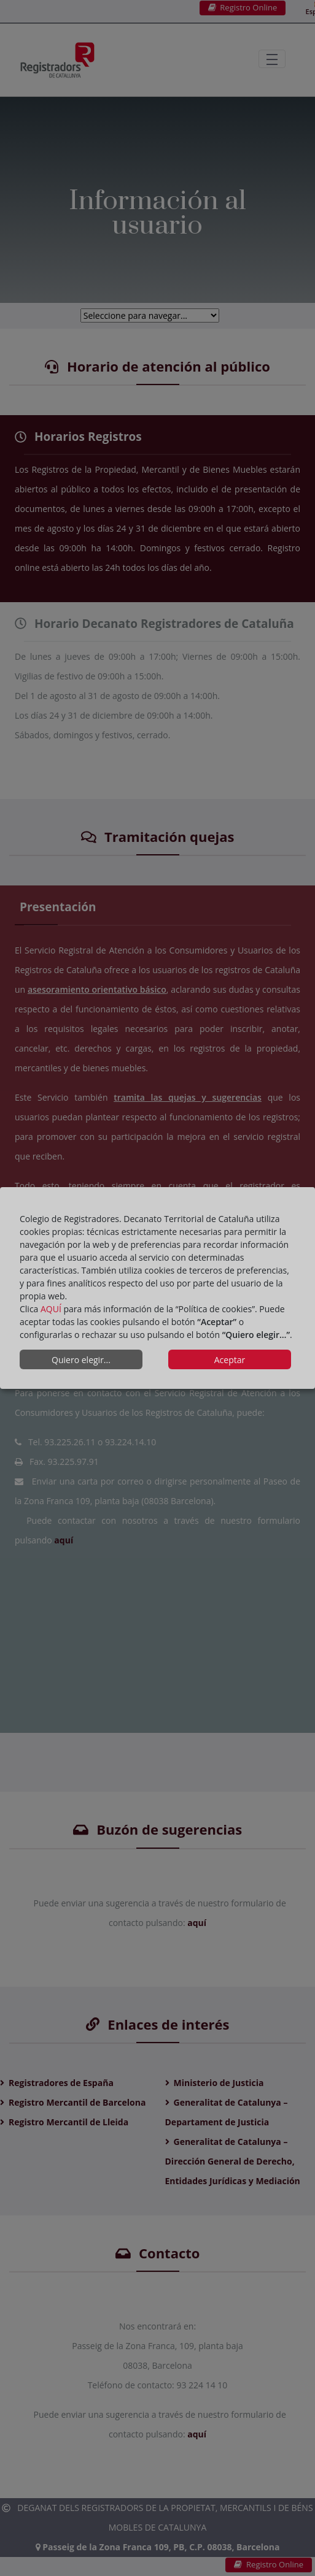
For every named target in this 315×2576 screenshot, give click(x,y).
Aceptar (229, 1360)
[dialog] (157, 1288)
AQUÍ (51, 1309)
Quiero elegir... (81, 1360)
